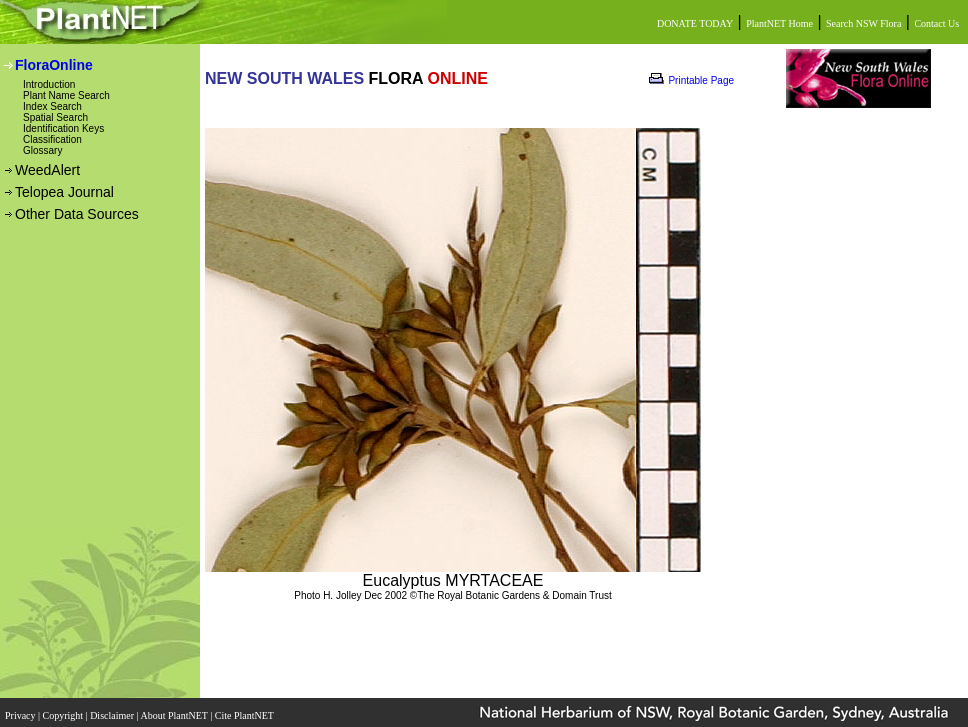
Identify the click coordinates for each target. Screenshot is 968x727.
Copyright (64, 709)
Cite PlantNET (245, 709)
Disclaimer (113, 709)
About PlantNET (175, 709)
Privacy (21, 709)
